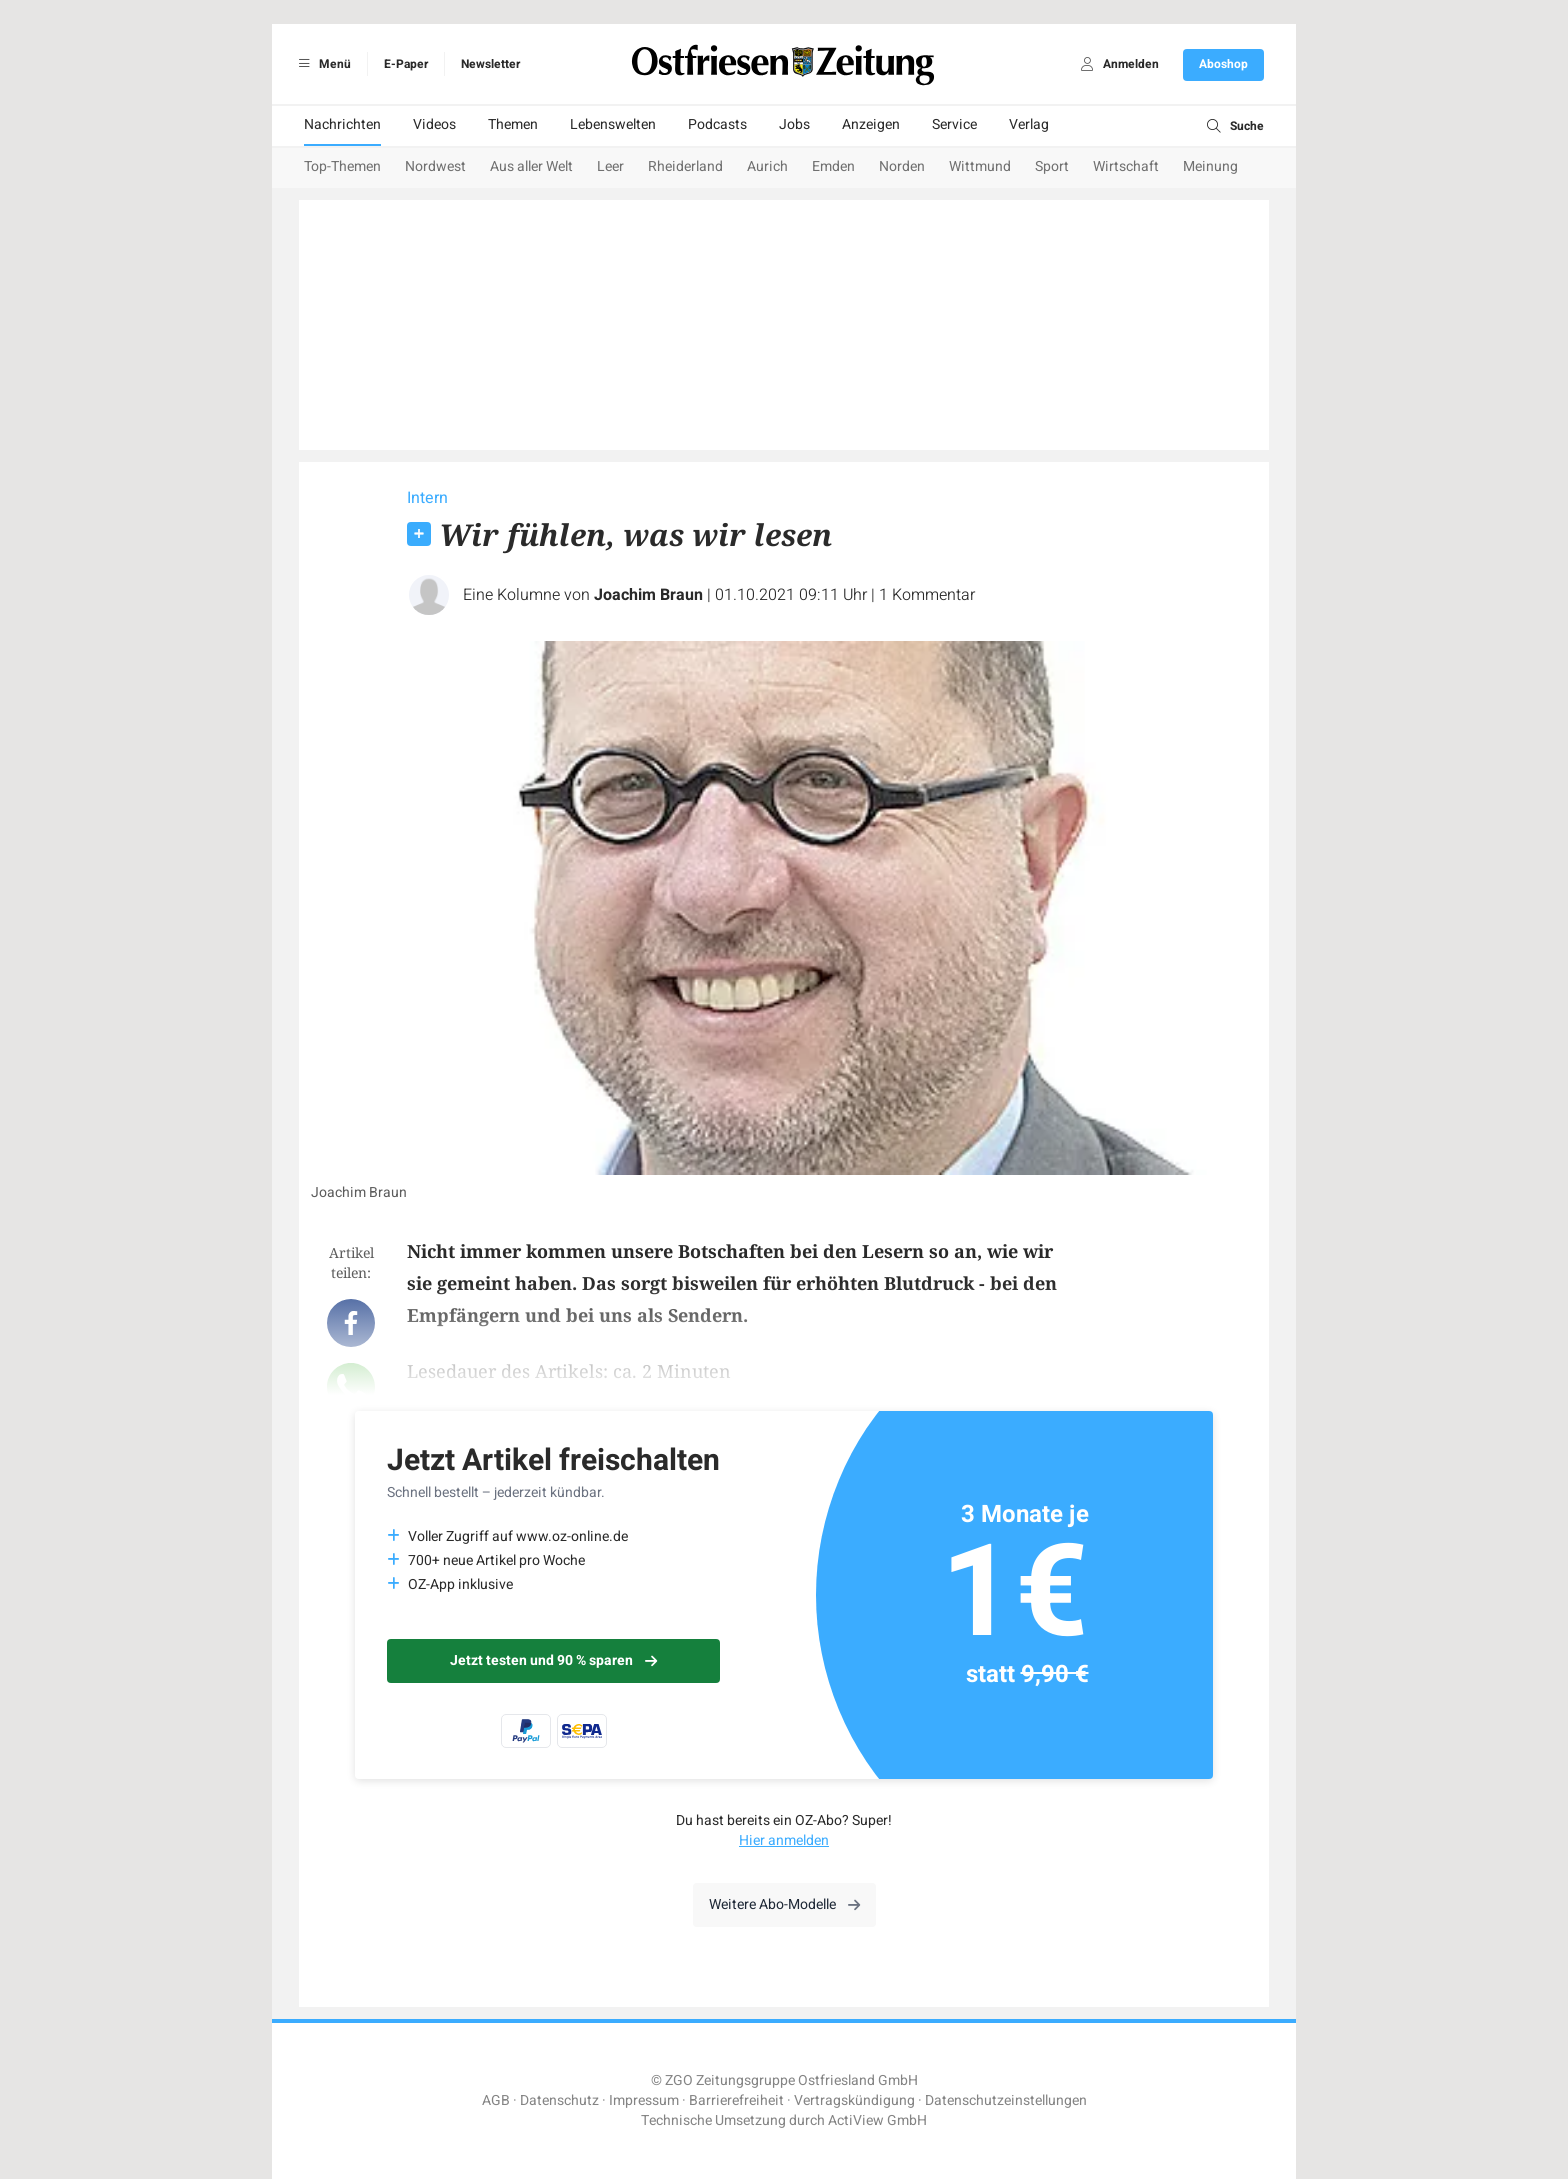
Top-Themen (342, 166)
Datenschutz (559, 2100)
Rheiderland (685, 166)
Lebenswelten (613, 124)
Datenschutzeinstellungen (1006, 2100)
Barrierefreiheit (736, 2100)
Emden (833, 166)
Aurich (767, 166)
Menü (321, 64)
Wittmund (980, 166)
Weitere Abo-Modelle (784, 1904)
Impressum (644, 2100)
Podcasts (717, 124)
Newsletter (490, 64)
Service (954, 124)
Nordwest (435, 166)
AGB (496, 2100)
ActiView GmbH (877, 2120)
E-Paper (406, 64)
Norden (902, 166)
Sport (1052, 166)
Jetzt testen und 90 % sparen (553, 1660)
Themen (513, 124)
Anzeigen (871, 124)
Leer (610, 166)
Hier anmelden (784, 1840)
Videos (434, 124)
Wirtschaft (1126, 166)
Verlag (1029, 124)
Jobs (794, 124)
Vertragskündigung (854, 2100)
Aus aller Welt (531, 166)
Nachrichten (342, 124)
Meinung (1210, 166)
